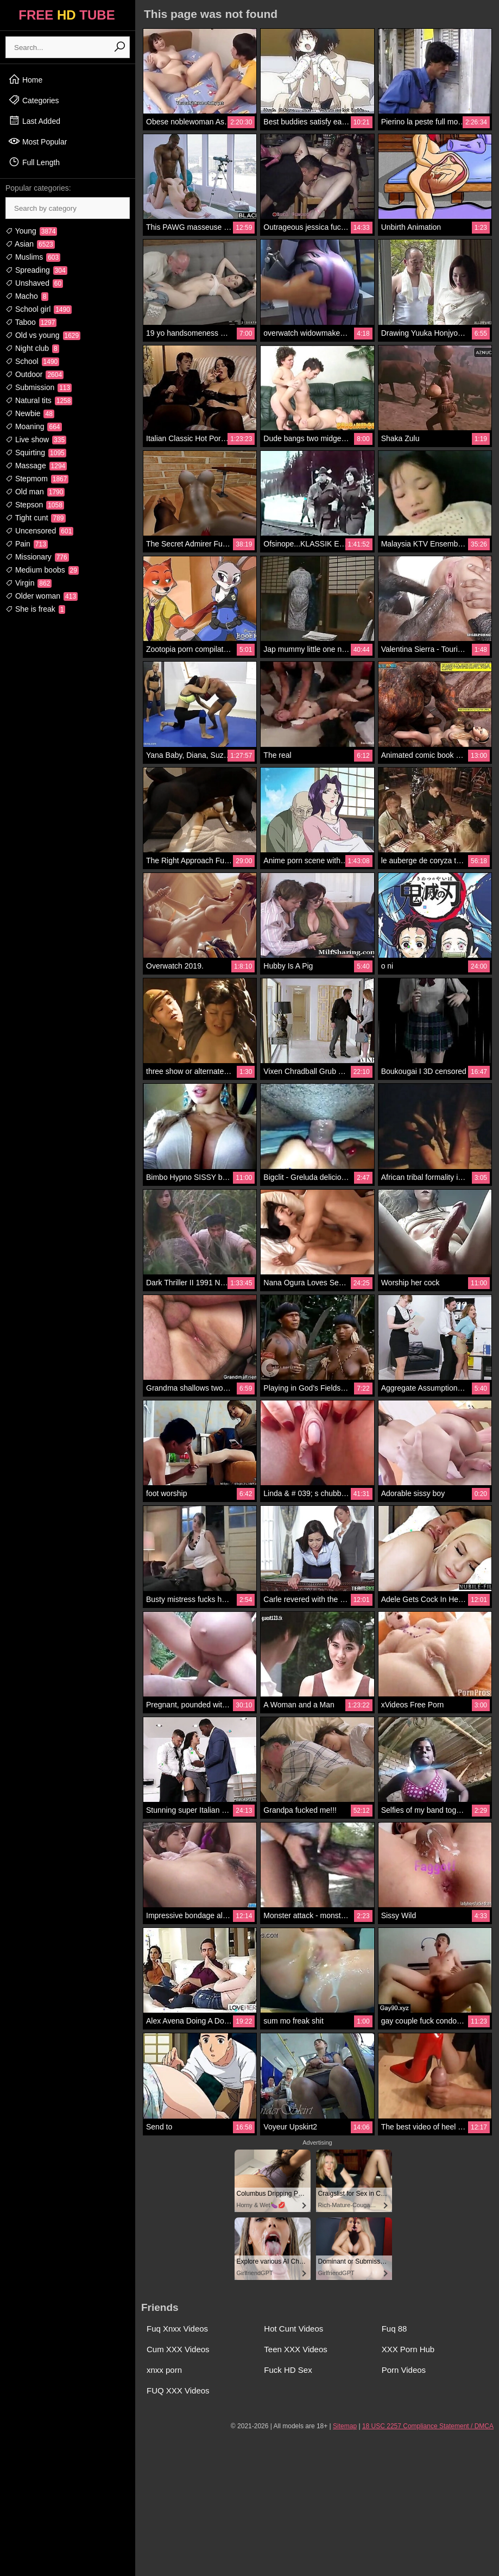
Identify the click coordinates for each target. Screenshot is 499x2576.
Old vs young (42, 335)
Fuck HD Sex (288, 2369)
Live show (35, 439)
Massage (36, 465)
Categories (33, 100)
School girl (38, 309)
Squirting (35, 452)
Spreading (36, 270)
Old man (35, 491)
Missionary (37, 556)
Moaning (33, 426)
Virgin (28, 583)
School (32, 361)
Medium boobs (42, 570)
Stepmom (36, 478)
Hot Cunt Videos (293, 2328)
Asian (30, 244)
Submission (38, 387)
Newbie (29, 413)
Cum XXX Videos (178, 2349)
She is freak (35, 609)
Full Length (34, 162)
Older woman (41, 596)
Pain (26, 543)
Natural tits (38, 400)
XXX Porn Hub (408, 2349)
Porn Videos (404, 2369)
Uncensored (39, 530)
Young (31, 231)
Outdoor (34, 374)
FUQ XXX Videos (178, 2390)
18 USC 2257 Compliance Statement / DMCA (428, 2426)
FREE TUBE (66, 15)
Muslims (32, 257)
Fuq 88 (394, 2328)
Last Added (34, 121)
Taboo (30, 322)
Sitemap (345, 2426)
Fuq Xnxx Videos (177, 2328)
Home (25, 79)
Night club (32, 348)
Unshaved (34, 283)
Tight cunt (35, 517)
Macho (26, 296)
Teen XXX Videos (295, 2349)
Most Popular (37, 141)
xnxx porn (164, 2369)
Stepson (34, 504)
